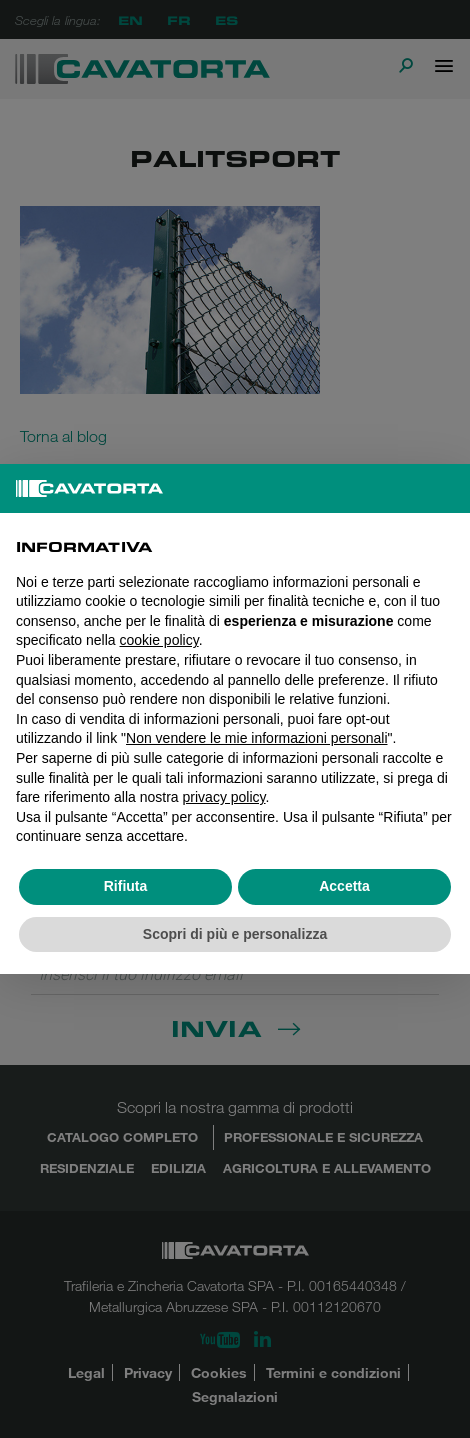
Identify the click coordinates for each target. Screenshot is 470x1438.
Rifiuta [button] (126, 886)
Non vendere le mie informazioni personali (256, 738)
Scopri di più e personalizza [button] (235, 934)
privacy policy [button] (224, 797)
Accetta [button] (344, 886)
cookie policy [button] (159, 640)
